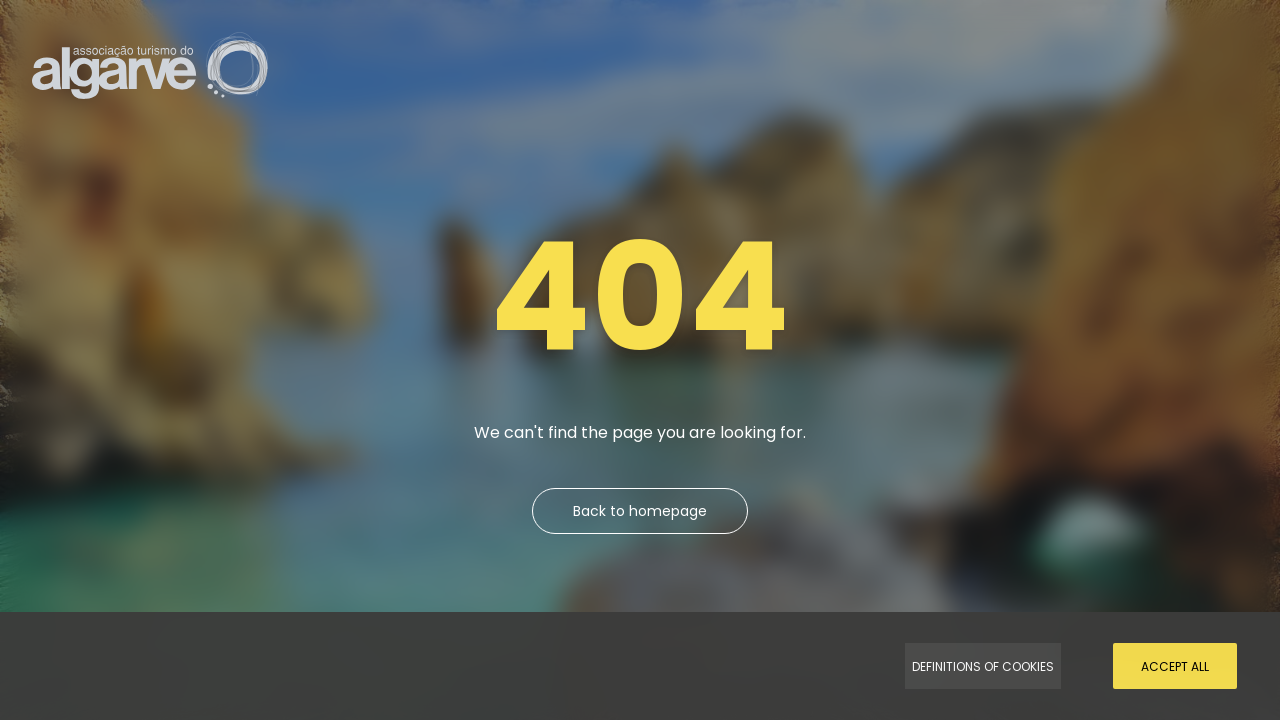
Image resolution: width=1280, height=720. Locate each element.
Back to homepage (640, 511)
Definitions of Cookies (983, 666)
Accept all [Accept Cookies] (1175, 666)
